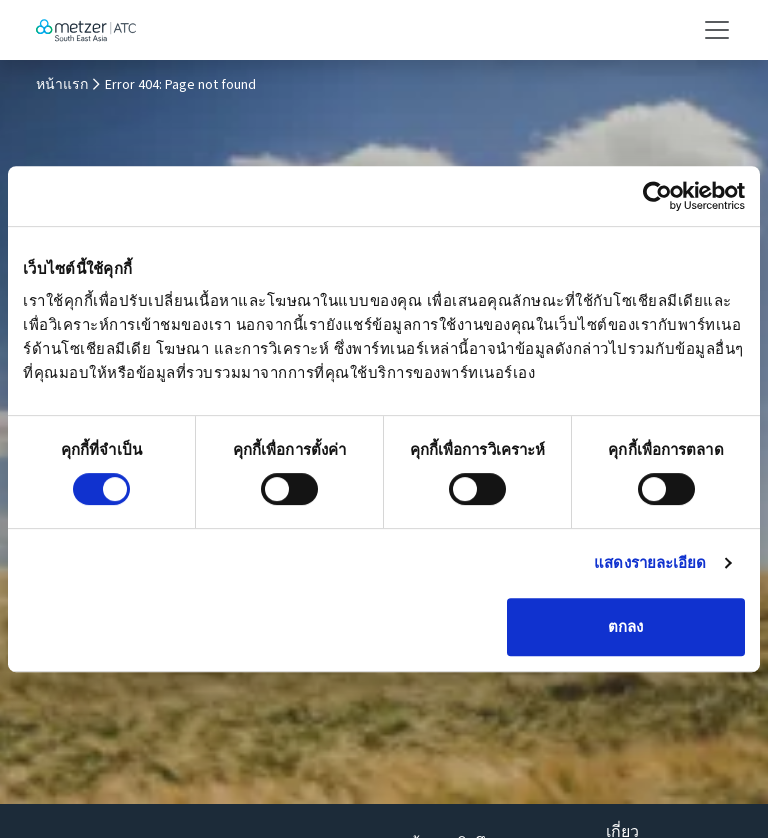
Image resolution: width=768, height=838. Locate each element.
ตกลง (625, 626)
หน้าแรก (62, 85)
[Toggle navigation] (711, 30)
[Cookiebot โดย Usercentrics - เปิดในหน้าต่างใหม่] (657, 196)
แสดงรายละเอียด (650, 562)
